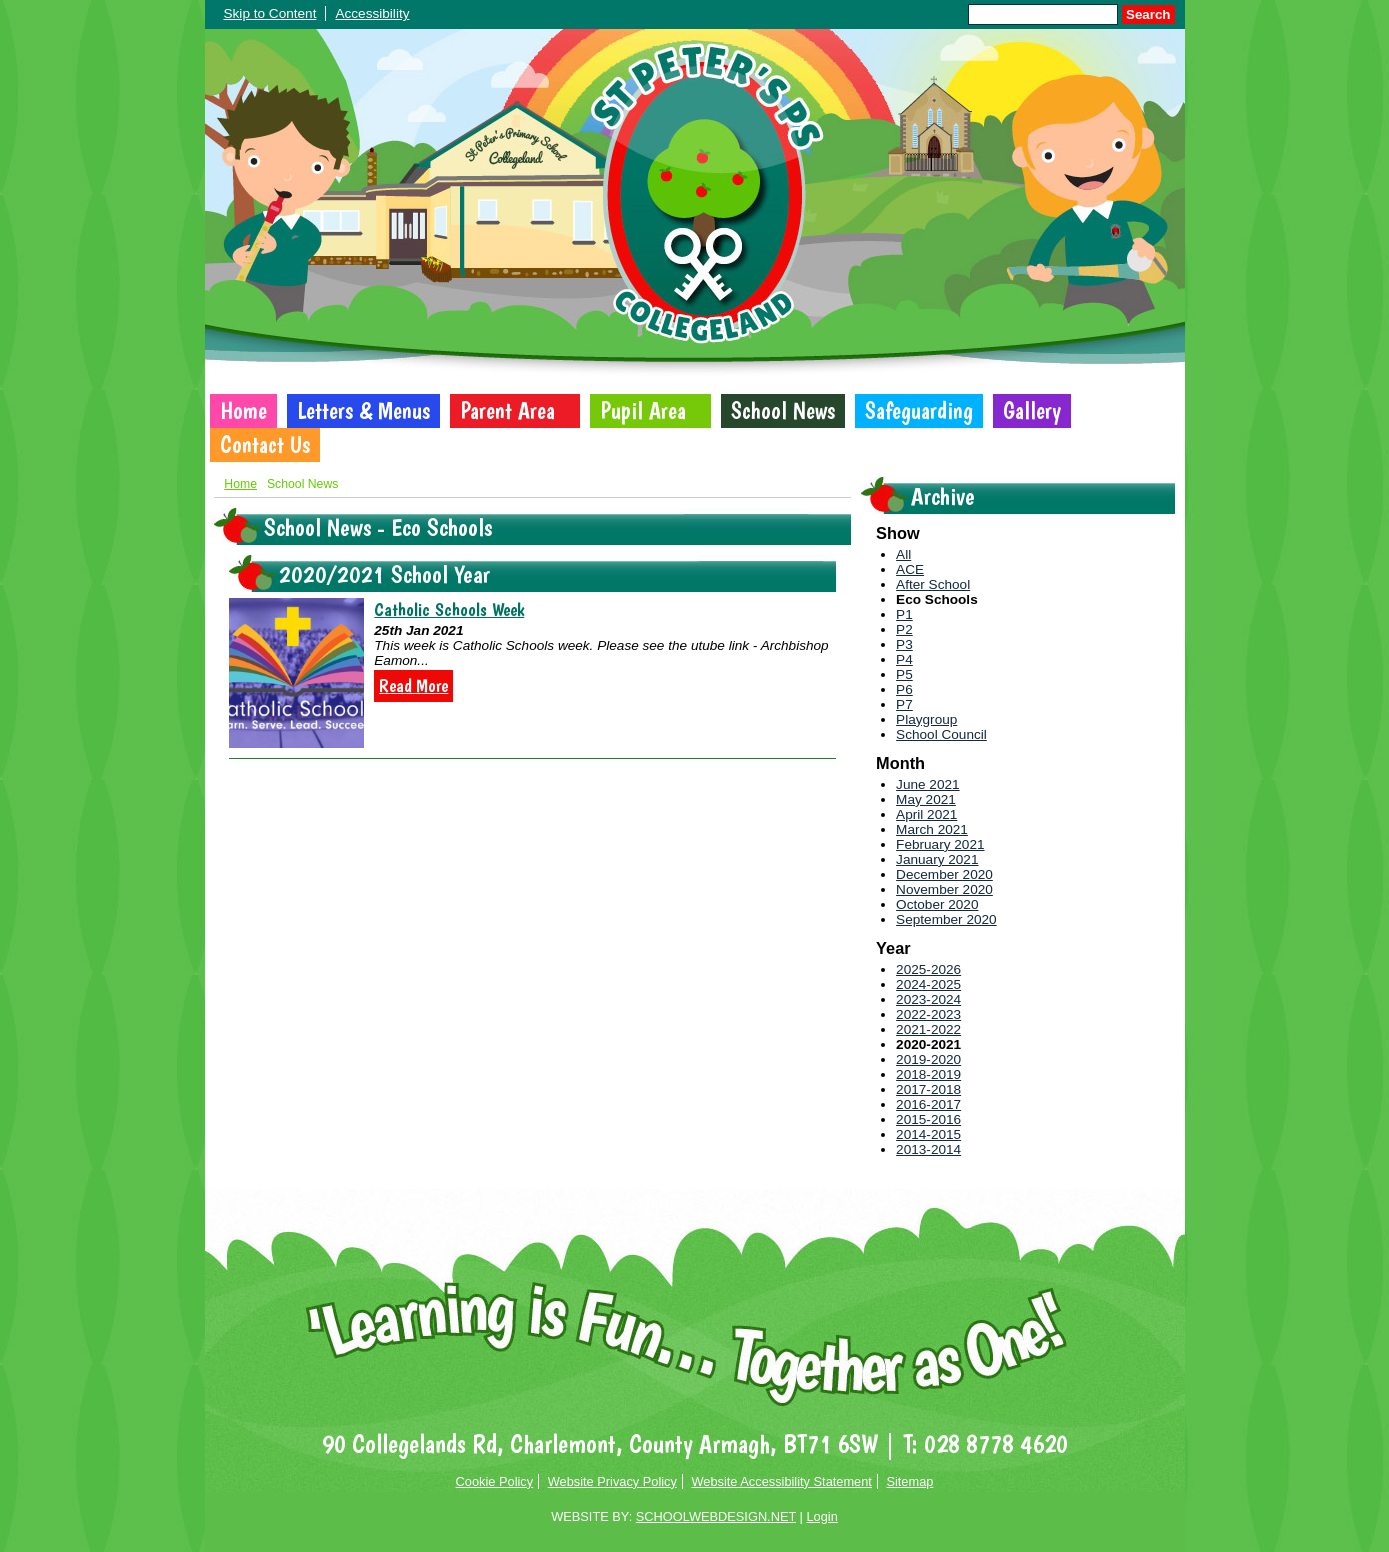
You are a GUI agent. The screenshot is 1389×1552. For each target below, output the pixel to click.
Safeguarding (919, 411)
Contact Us (265, 445)
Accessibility (372, 13)
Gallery (1032, 411)
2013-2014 (928, 1149)
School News (783, 411)
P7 (904, 704)
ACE (910, 569)
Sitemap (909, 1481)
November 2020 (944, 889)
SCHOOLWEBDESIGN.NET (716, 1516)
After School (933, 584)
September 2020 (946, 919)
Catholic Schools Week (449, 609)
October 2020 (937, 904)
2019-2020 (928, 1059)
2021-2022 (928, 1029)
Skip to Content (270, 13)
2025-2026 (928, 969)
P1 (904, 614)
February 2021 (940, 844)
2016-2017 (928, 1104)
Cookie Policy (495, 1481)
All (903, 554)
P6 (904, 689)
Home (243, 411)
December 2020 (944, 874)
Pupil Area (643, 411)
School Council (941, 734)
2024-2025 (928, 984)
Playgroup (926, 719)
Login (821, 1516)
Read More (413, 686)
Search (1148, 14)
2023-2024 (928, 999)
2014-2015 (928, 1134)
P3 (904, 644)
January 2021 (937, 859)
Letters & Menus (363, 411)
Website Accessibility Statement (781, 1481)
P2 (904, 629)
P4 (904, 659)
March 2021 (932, 829)
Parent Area (507, 411)
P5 (904, 674)
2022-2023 (928, 1014)
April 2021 (926, 814)
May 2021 (926, 799)
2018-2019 (928, 1074)
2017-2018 (928, 1089)
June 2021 (928, 784)
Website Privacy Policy (612, 1481)
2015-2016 (928, 1119)
